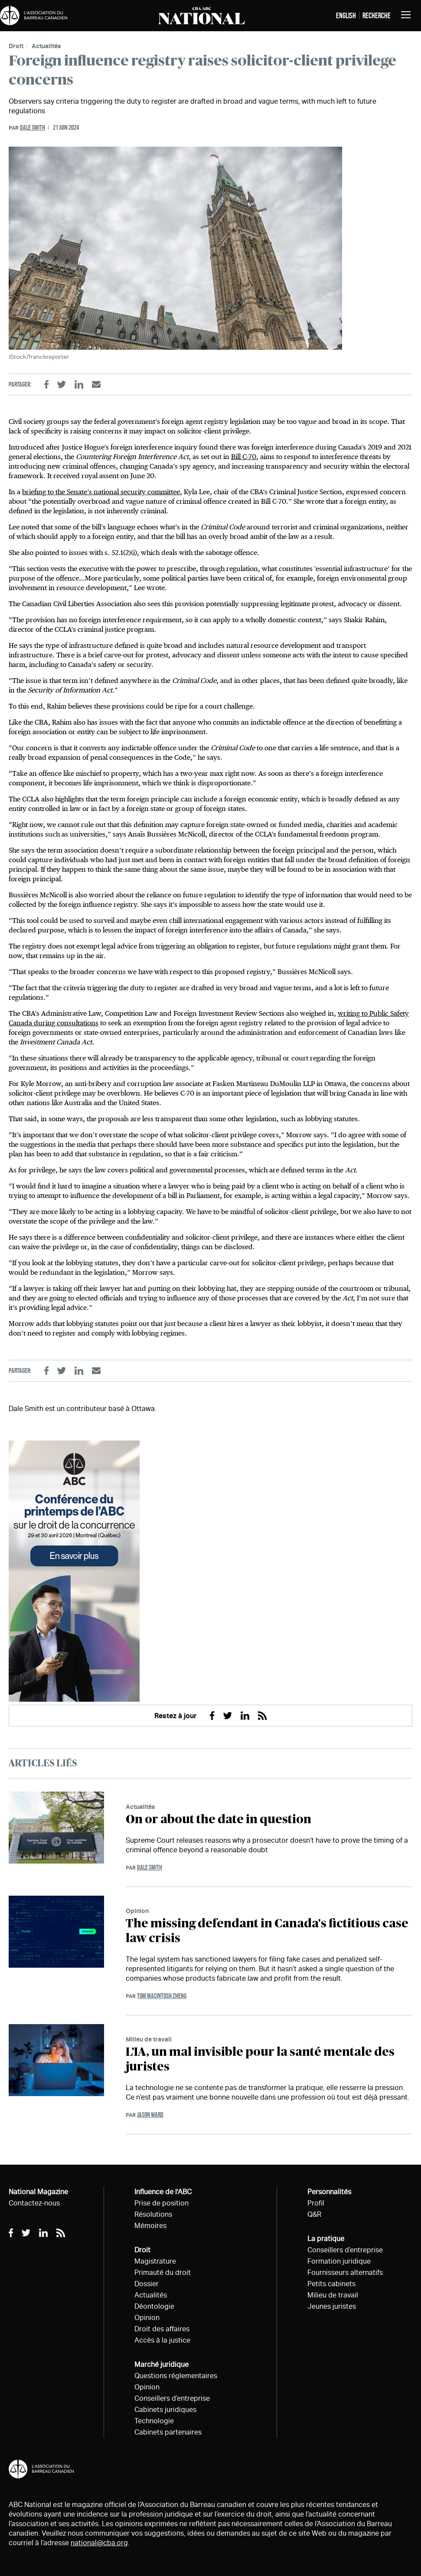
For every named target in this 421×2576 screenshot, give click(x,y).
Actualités (46, 45)
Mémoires (150, 2226)
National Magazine (38, 2192)
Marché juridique (161, 2364)
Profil (315, 2203)
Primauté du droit (162, 2272)
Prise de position (161, 2203)
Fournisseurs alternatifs (345, 2272)
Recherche (376, 15)
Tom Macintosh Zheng (161, 1995)
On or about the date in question (218, 1820)
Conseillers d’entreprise (172, 2398)
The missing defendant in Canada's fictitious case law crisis (267, 1931)
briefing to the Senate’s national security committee (101, 492)
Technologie (154, 2421)
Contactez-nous (34, 2203)
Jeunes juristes (331, 2306)
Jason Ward (150, 2114)
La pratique (325, 2239)
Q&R (314, 2214)
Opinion (137, 1910)
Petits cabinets (331, 2284)
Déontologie (154, 2306)
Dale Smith (32, 127)
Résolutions (153, 2214)
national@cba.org (99, 2543)
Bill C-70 (243, 457)
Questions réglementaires (175, 2376)
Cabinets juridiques (165, 2409)
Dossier (146, 2284)
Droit (16, 45)
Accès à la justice (162, 2340)
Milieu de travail (149, 2039)
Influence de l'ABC (163, 2192)
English (346, 15)
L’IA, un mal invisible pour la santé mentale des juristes (260, 2059)
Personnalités (329, 2192)
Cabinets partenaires (168, 2432)
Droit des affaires (161, 2329)
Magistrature (155, 2261)
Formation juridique (339, 2261)
